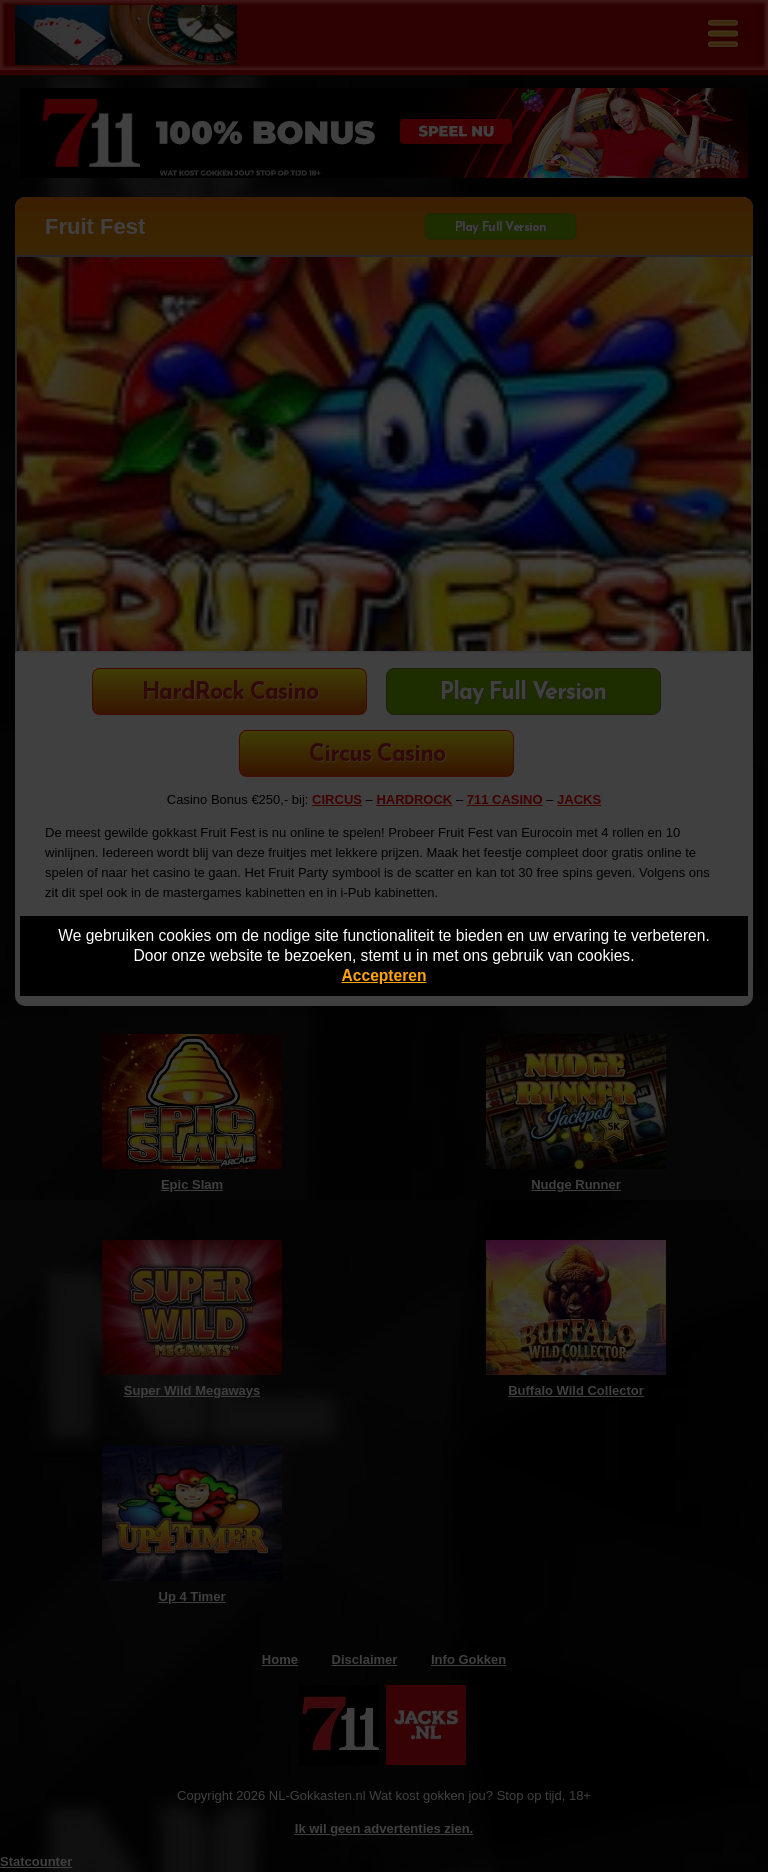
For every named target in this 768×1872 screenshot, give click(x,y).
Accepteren (384, 975)
